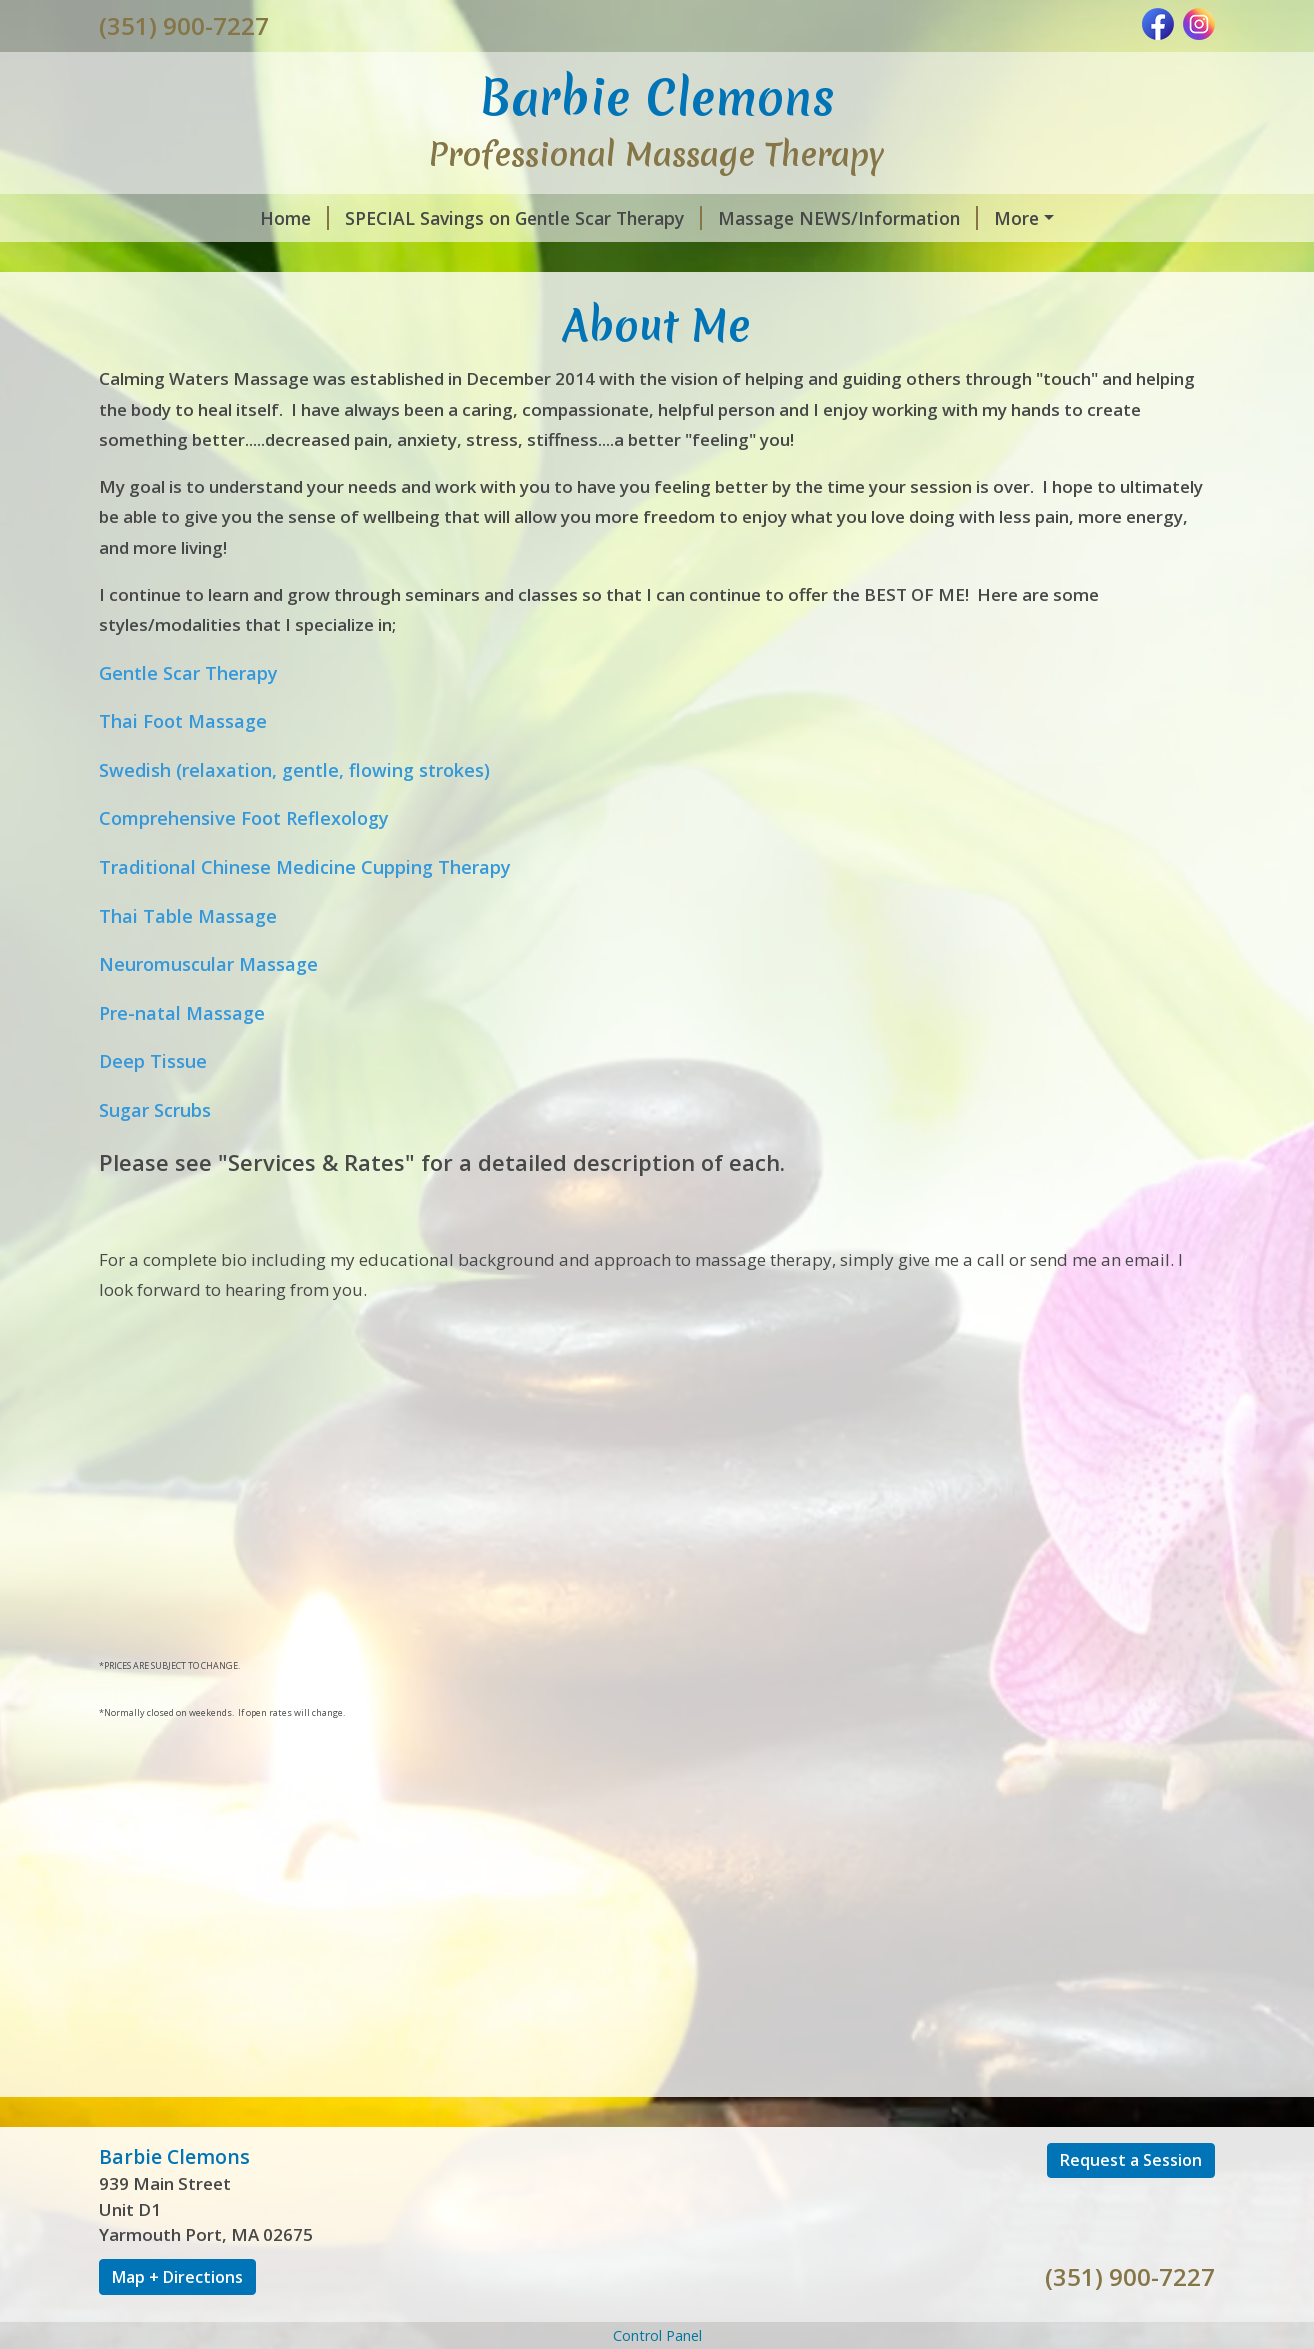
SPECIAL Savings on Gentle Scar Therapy (378, 218)
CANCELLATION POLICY (226, 345)
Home (149, 218)
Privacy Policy (410, 345)
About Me (894, 260)
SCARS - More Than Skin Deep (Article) (656, 260)
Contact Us (1018, 260)
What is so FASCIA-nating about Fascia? (292, 260)
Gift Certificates (366, 303)
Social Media (712, 303)
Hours (826, 303)
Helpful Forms (947, 303)
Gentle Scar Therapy (942, 218)
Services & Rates (194, 303)
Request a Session (1131, 2288)
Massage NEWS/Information (703, 218)
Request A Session (546, 303)
